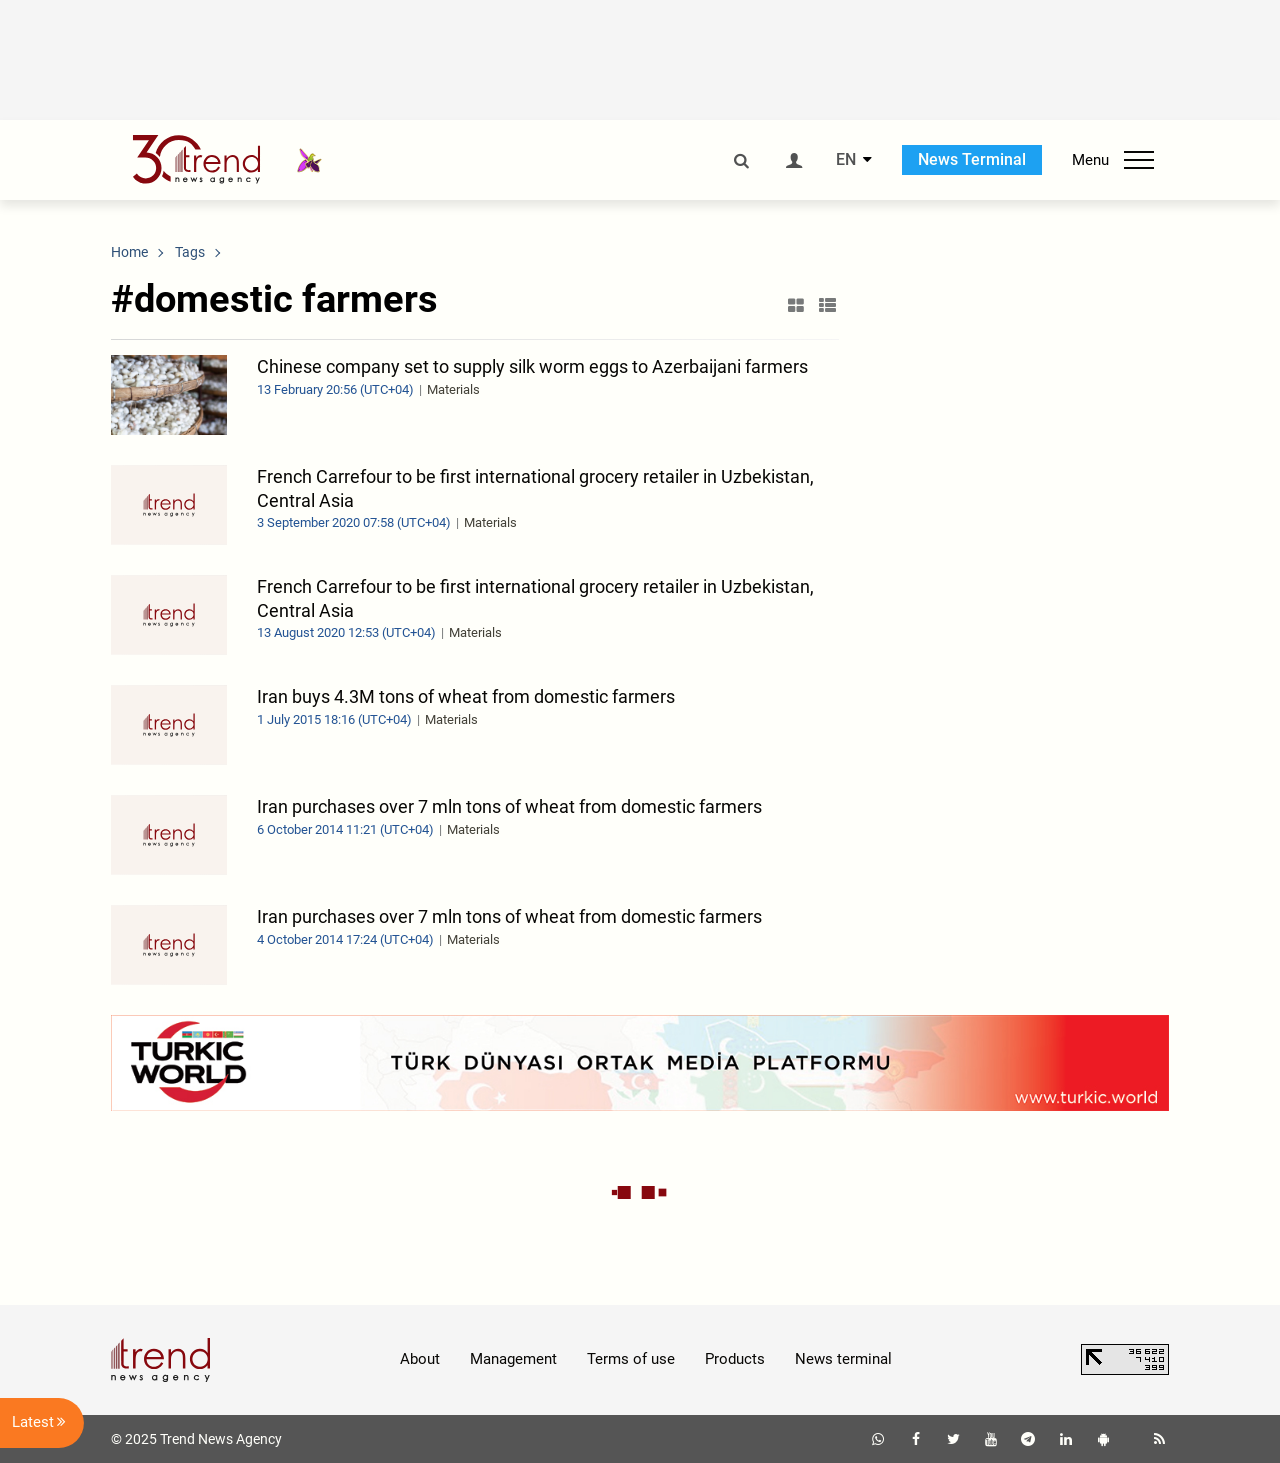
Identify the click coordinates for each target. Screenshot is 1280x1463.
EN (846, 160)
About (420, 1359)
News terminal (843, 1359)
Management (513, 1359)
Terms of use (631, 1359)
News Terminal (972, 159)
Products (735, 1359)
